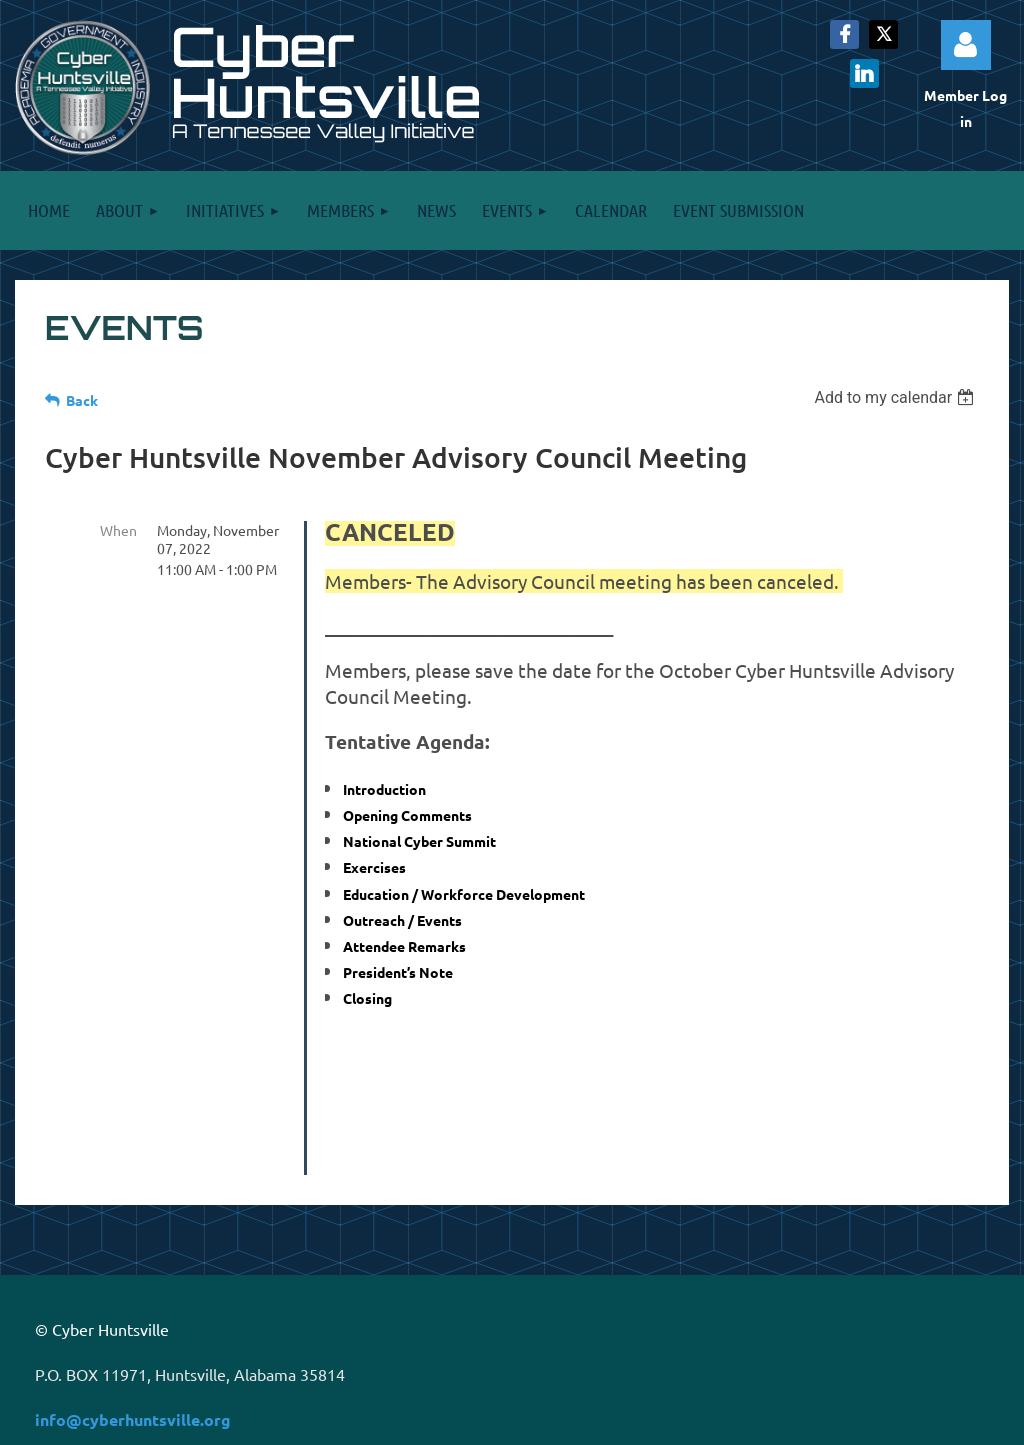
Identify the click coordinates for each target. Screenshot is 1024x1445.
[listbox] (896, 397)
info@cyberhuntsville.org (133, 1278)
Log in (966, 45)
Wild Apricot (757, 1420)
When (118, 530)
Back (82, 400)
